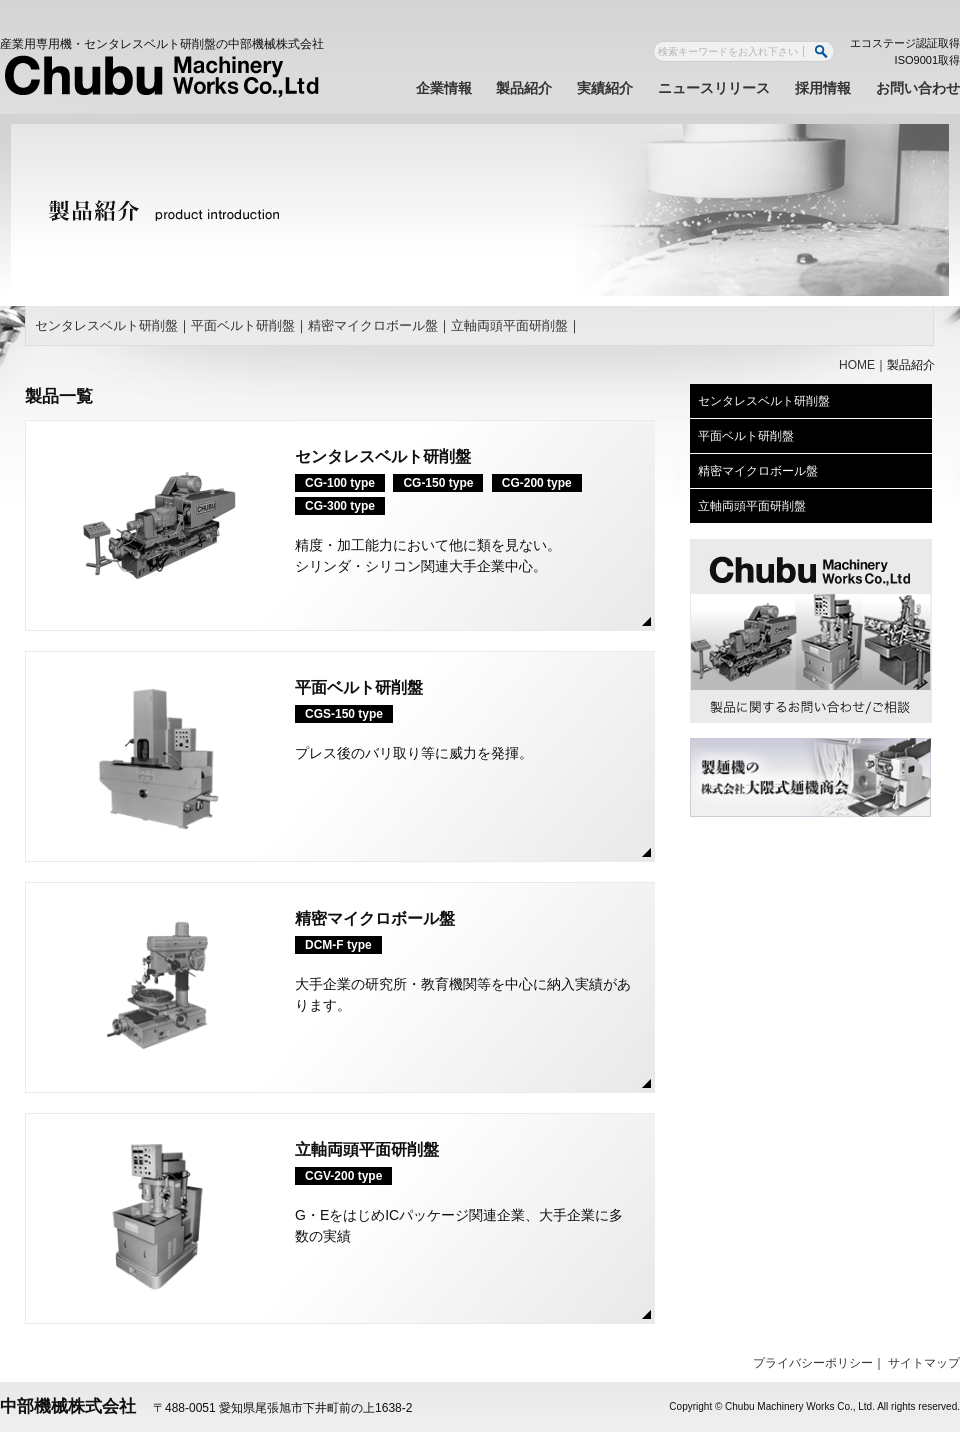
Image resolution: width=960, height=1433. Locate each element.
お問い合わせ (918, 88)
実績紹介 (605, 88)
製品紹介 (524, 88)
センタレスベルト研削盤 (106, 325)
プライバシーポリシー (813, 1363)
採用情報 (823, 88)
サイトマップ (924, 1363)
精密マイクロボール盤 (373, 325)
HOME (857, 365)
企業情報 (444, 88)
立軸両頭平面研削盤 (509, 325)
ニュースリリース (714, 88)
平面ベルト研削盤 (243, 325)
